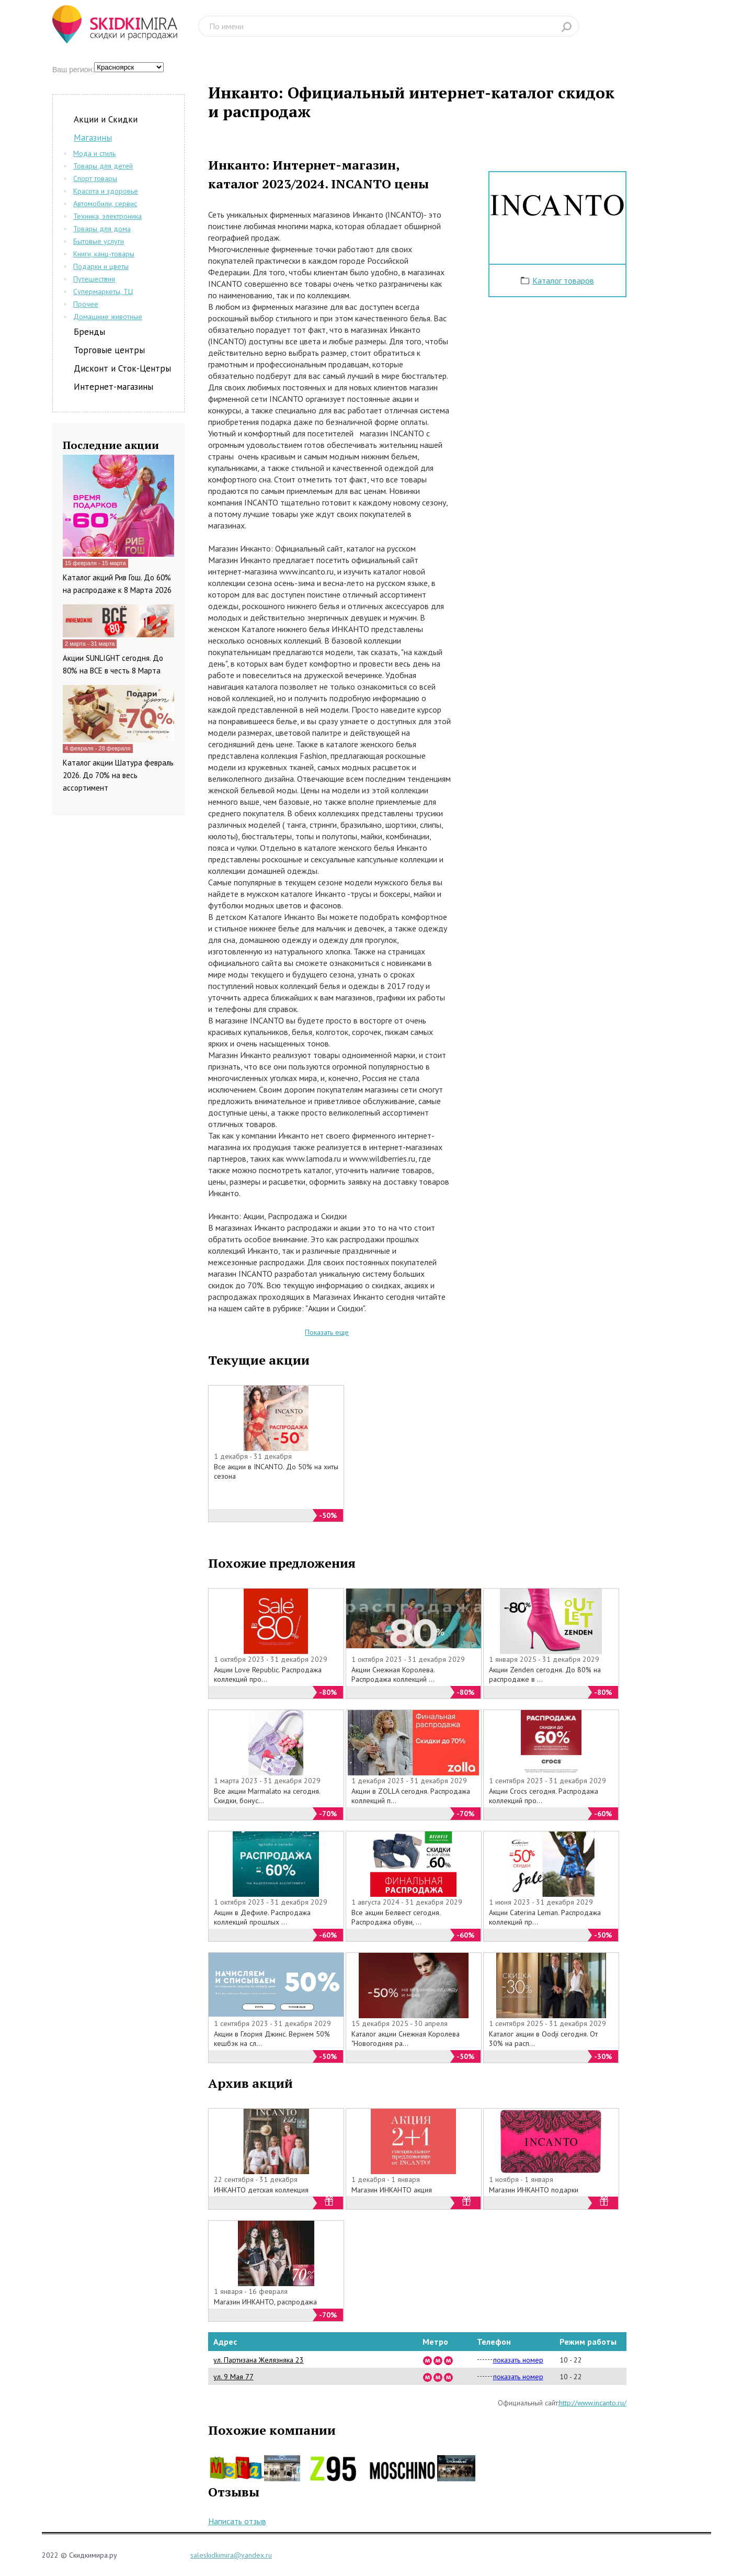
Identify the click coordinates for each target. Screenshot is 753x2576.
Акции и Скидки (106, 119)
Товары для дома (102, 228)
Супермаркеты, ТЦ (103, 291)
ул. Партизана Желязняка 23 (258, 2360)
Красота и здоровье (105, 191)
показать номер (518, 2360)
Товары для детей (103, 166)
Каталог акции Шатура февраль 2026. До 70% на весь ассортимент (118, 775)
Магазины (93, 137)
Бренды (89, 332)
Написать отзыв (237, 2521)
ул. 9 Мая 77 (233, 2376)
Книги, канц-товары (103, 253)
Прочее (85, 304)
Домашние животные (107, 316)
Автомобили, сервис (105, 203)
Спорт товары (95, 178)
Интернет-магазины (113, 386)
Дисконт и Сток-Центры (122, 368)
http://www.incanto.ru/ (592, 2403)
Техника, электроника (107, 216)
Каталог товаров (563, 280)
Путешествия (94, 279)
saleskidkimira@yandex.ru (231, 2555)
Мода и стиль (94, 153)
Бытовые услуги (98, 241)
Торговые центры (109, 350)
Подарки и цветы (101, 266)
